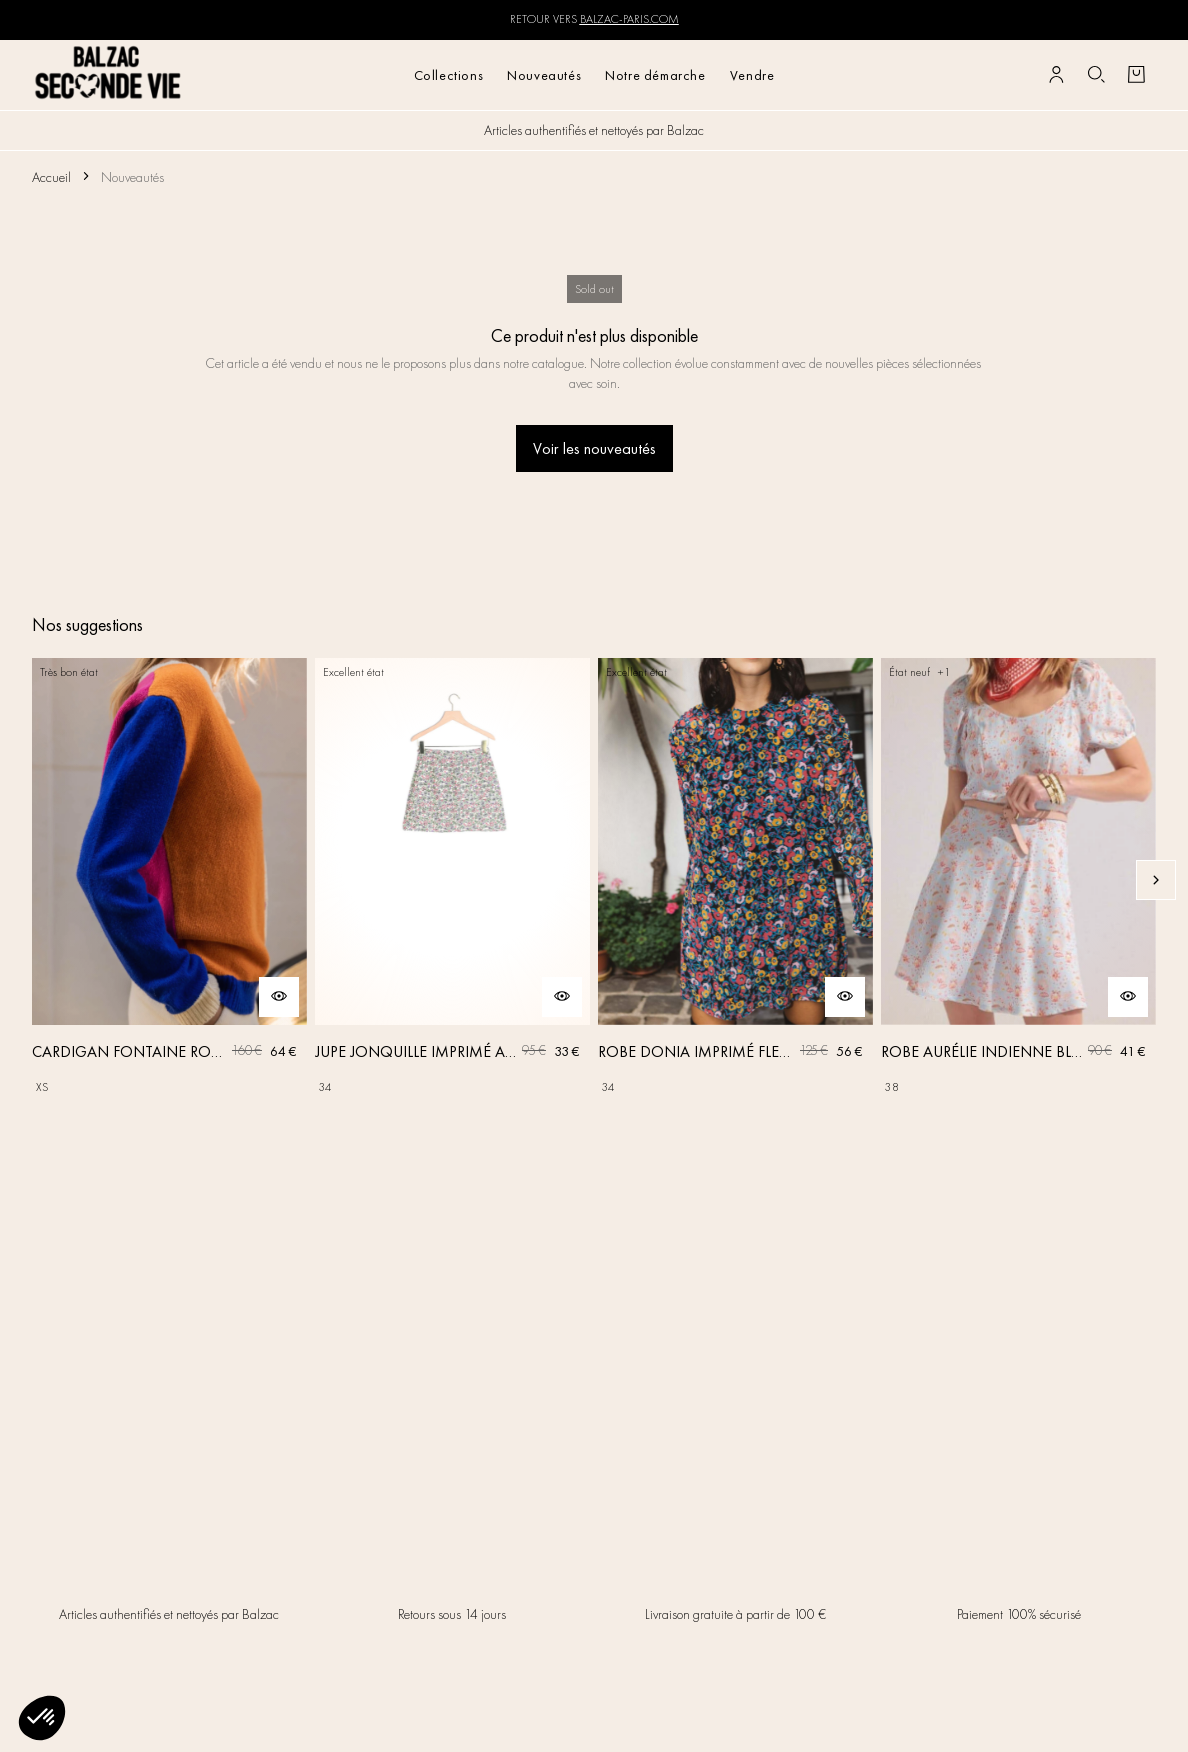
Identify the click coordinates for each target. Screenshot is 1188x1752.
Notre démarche (655, 75)
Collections (449, 75)
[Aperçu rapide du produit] (279, 997)
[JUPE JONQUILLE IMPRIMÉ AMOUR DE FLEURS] (452, 880)
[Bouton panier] (1136, 75)
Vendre (752, 75)
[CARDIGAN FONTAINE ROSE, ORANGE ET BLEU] (169, 880)
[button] (42, 1718)
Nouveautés (544, 75)
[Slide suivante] (1156, 880)
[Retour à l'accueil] (108, 74)
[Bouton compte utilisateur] (1056, 75)
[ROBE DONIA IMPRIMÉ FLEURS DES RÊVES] (735, 880)
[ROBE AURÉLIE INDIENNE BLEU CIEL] (1018, 880)
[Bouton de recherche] (1096, 75)
